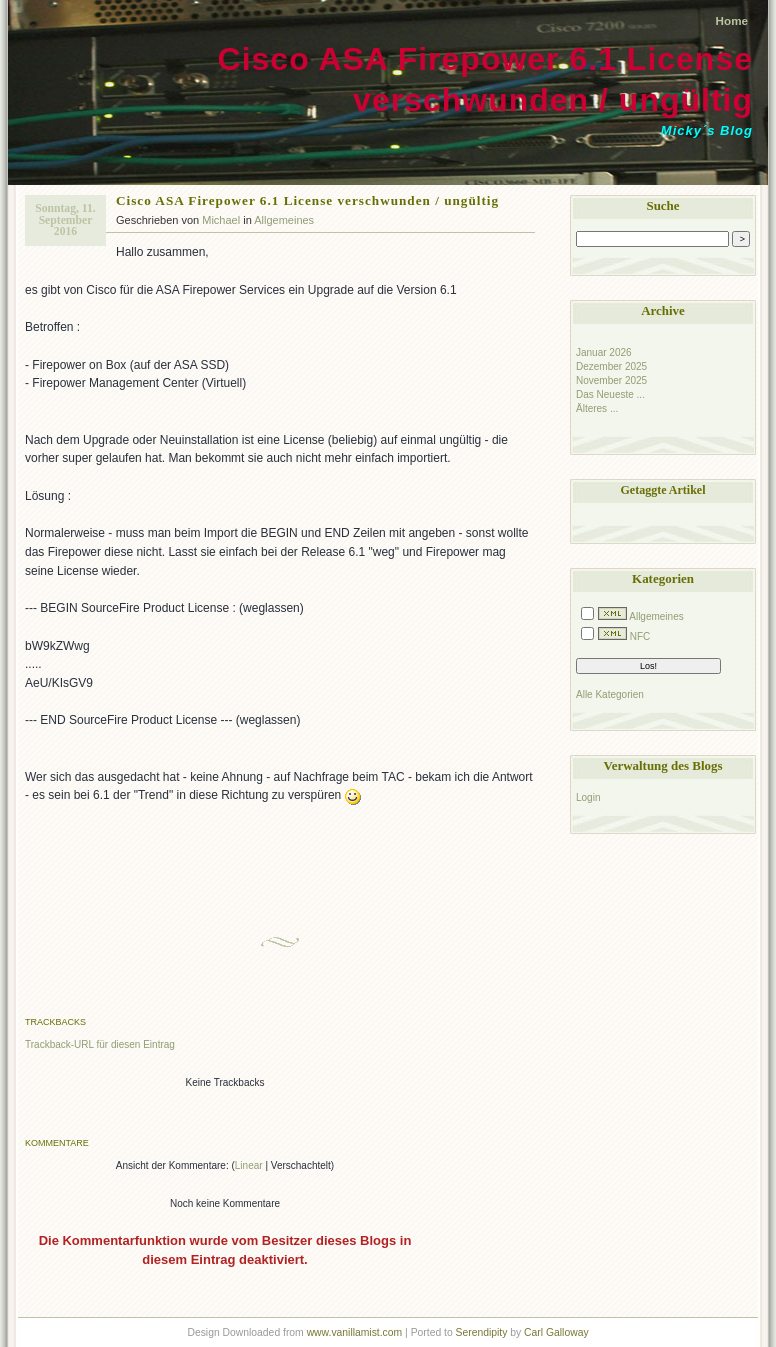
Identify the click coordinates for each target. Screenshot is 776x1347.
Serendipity (482, 1332)
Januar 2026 (604, 352)
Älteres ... (597, 408)
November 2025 (611, 380)
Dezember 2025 (611, 366)
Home (732, 20)
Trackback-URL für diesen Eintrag (100, 1044)
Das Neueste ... (610, 394)
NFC (640, 636)
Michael (221, 220)
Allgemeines (284, 220)
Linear (249, 1165)
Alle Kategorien (610, 694)
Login (588, 797)
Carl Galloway (556, 1332)
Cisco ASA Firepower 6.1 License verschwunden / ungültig (307, 200)
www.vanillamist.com (355, 1332)
